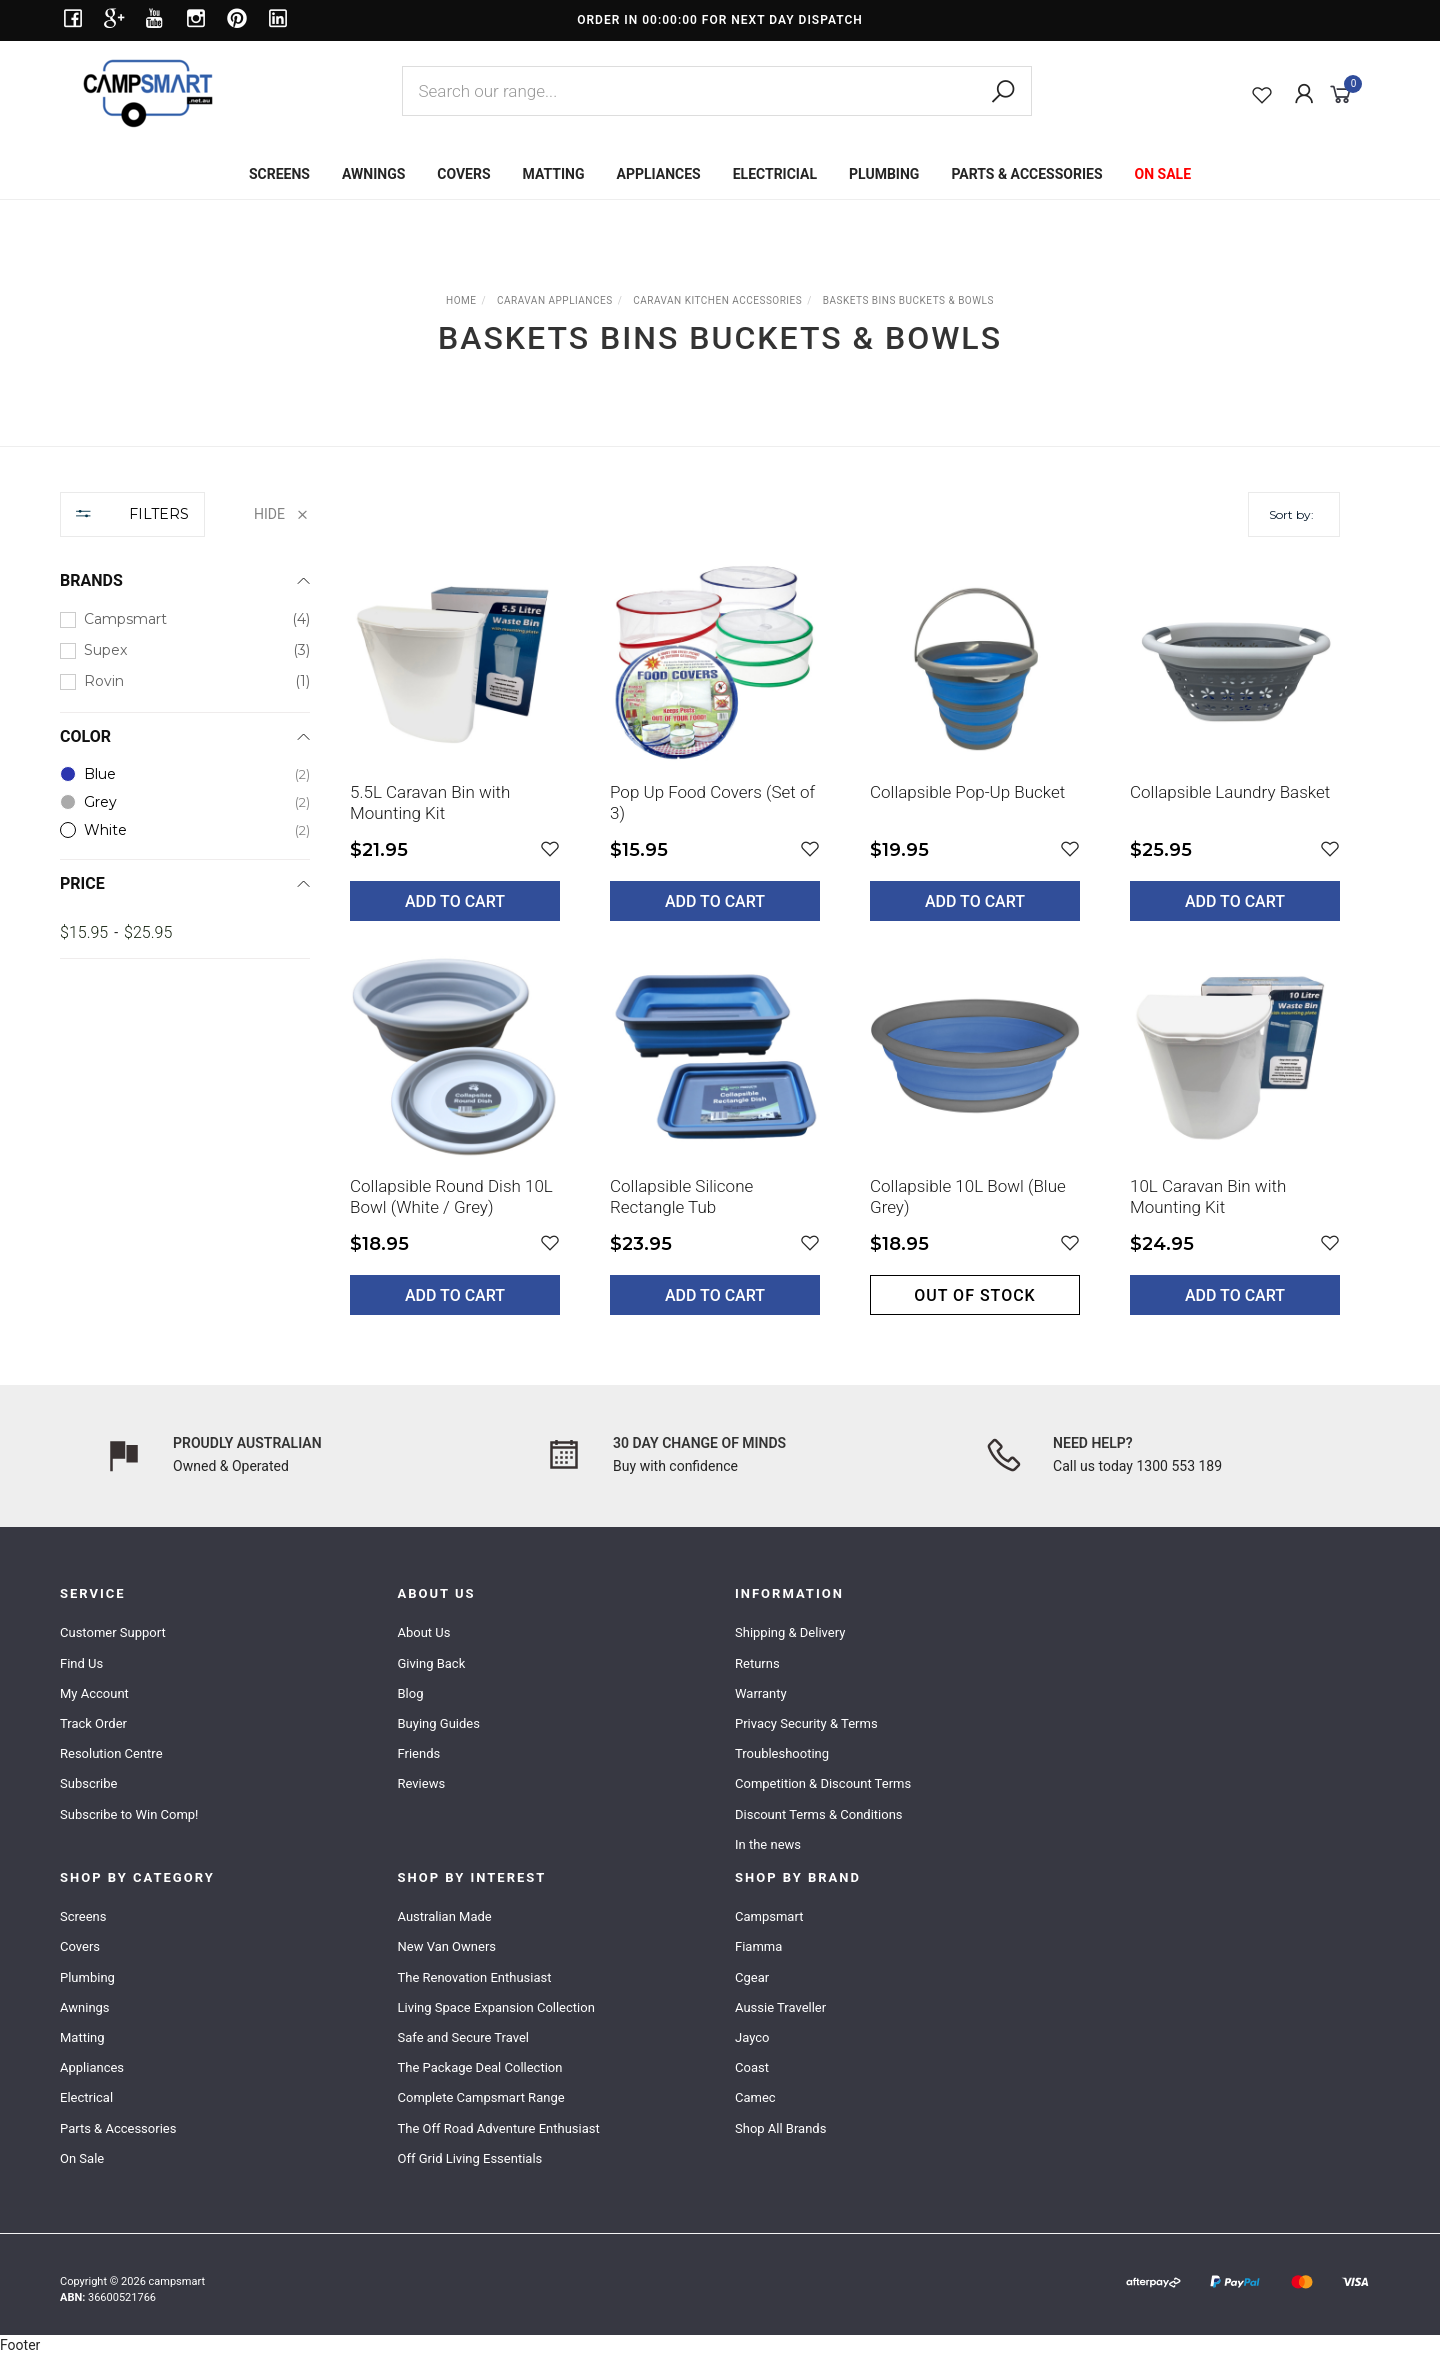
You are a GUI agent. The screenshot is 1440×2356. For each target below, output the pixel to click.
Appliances (92, 2067)
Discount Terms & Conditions (819, 1814)
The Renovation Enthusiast (475, 1977)
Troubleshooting (782, 1753)
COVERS (463, 174)
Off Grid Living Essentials (470, 2158)
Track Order (93, 1723)
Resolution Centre (111, 1753)
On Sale (82, 2158)
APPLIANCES (659, 174)
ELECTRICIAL (775, 174)
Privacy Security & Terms (806, 1723)
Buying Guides (439, 1723)
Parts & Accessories (118, 2128)
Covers (80, 1946)
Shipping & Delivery (790, 1632)
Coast (752, 2067)
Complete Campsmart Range (481, 2097)
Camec (755, 2097)
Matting (82, 2037)
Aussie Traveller (780, 2007)
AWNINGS (373, 174)
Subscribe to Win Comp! (129, 1814)
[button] (550, 849)
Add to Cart (455, 901)
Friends (419, 1753)
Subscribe (88, 1783)
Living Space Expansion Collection (496, 2007)
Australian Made (445, 1916)
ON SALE (1163, 174)
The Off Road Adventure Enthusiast (499, 2128)
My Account (94, 1693)
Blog (411, 1693)
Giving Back (432, 1663)
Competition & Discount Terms (823, 1783)
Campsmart (769, 1916)
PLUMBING (884, 174)
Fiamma (758, 1946)
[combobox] (717, 91)
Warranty (761, 1693)
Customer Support (113, 1632)
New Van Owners (447, 1946)
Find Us (81, 1663)
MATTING (554, 174)
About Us (424, 1632)
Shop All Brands (780, 2128)
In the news (768, 1844)
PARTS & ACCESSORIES (1026, 174)
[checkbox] (185, 619)
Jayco (752, 2037)
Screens (83, 1916)
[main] (845, 951)
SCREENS (279, 174)
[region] (185, 918)
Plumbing (87, 1977)
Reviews (422, 1783)
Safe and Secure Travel (464, 2037)
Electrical (86, 2097)
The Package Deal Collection (480, 2067)
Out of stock (974, 1295)
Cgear (752, 1977)
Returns (757, 1663)
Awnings (85, 2007)
